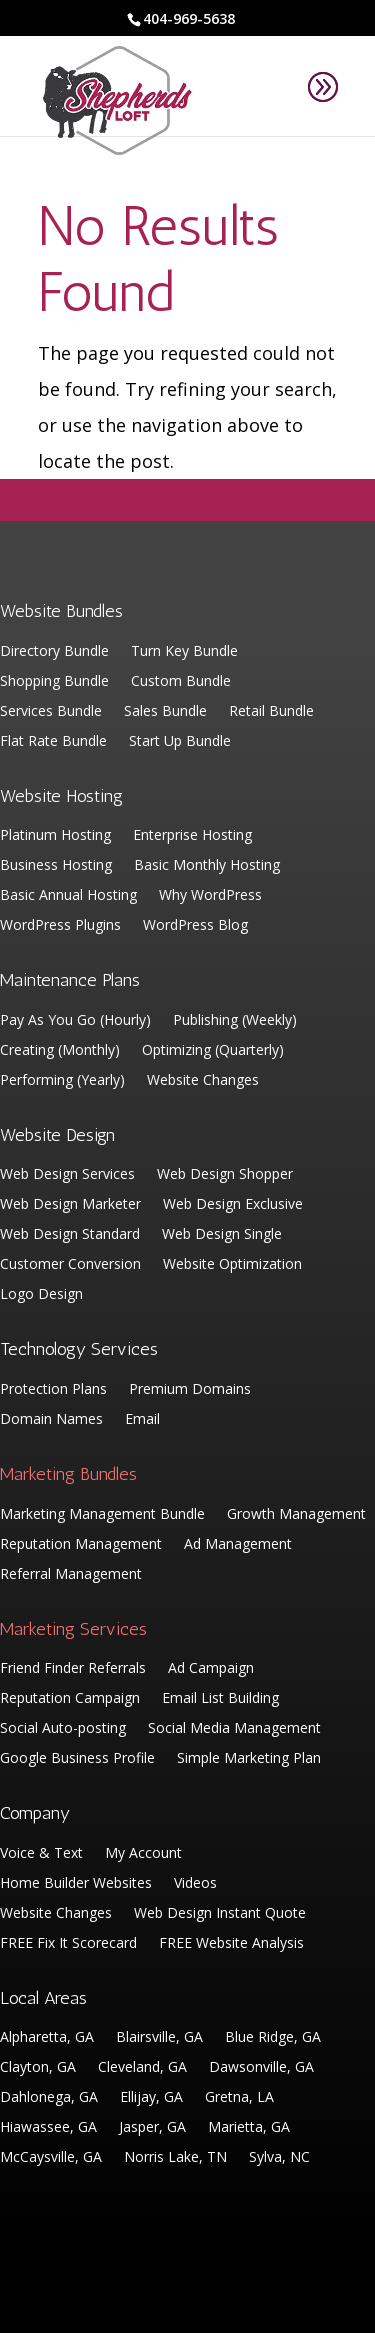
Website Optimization (232, 1265)
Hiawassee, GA (48, 2128)
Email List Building (220, 1699)
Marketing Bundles (68, 1474)
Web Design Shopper (225, 1175)
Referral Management (71, 1575)
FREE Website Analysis (231, 1944)
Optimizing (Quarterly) (213, 1051)
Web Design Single (222, 1235)
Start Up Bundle (180, 742)
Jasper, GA (152, 2128)
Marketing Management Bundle (102, 1515)
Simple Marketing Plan (249, 1759)
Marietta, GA (249, 2128)
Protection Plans (53, 1390)
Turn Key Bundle (184, 652)
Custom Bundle (181, 682)
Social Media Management (234, 1729)
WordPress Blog (195, 926)
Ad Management (238, 1545)
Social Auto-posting (63, 1729)
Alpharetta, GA (47, 2038)
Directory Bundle (54, 652)
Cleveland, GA (142, 2068)
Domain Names (51, 1420)
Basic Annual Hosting (68, 896)
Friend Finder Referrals (73, 1669)
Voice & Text (41, 1854)
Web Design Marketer (70, 1205)
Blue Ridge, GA (273, 2038)
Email (142, 1420)
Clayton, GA (38, 2068)
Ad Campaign (211, 1669)
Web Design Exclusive (233, 1205)
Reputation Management (81, 1545)
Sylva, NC (279, 2158)
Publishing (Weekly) (235, 1021)
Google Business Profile (77, 1759)
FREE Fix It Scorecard (68, 1944)
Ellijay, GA (151, 2098)
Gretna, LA (239, 2098)
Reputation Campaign (70, 1699)
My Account (143, 1854)
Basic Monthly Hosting (207, 866)
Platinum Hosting (55, 836)
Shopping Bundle (54, 682)
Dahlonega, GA (49, 2098)
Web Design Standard (70, 1235)
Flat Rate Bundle (53, 742)
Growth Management (296, 1515)
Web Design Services (67, 1175)
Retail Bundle (271, 712)
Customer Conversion (70, 1265)
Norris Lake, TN (175, 2158)
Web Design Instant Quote (220, 1914)
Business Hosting (56, 866)
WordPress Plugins (60, 926)
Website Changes (203, 1081)
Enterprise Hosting (192, 836)
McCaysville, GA (51, 2158)
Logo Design (41, 1295)
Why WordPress (210, 896)
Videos (195, 1884)
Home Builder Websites (76, 1884)
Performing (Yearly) (62, 1081)
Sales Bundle (165, 712)
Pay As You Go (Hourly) (75, 1021)
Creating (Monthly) (60, 1051)
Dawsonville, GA (261, 2068)
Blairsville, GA (159, 2038)
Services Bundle (51, 712)
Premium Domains (190, 1390)
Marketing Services (73, 1629)
